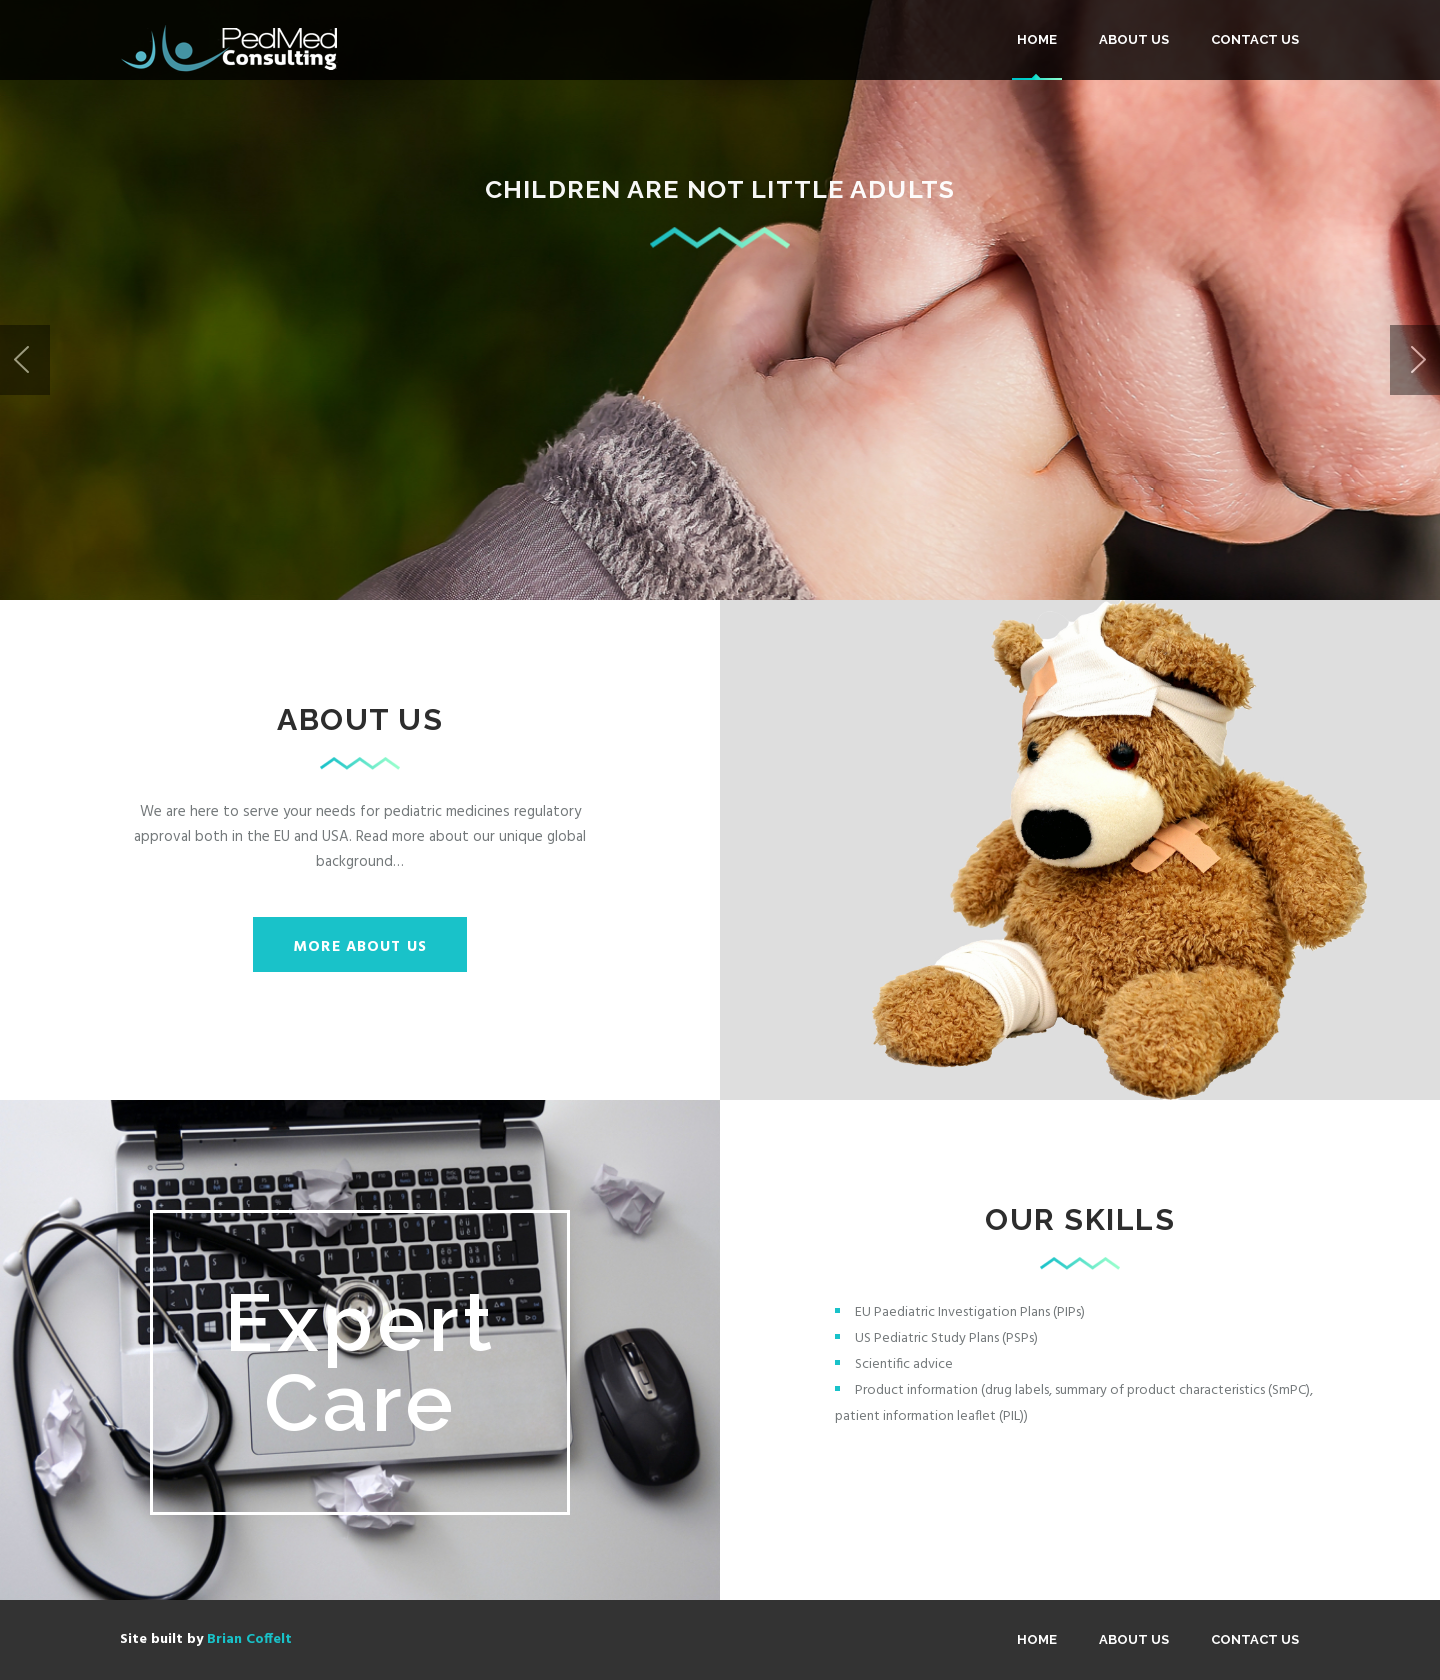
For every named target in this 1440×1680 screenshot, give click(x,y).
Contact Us (1255, 39)
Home (1037, 39)
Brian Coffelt (249, 1639)
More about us (360, 947)
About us (1134, 39)
